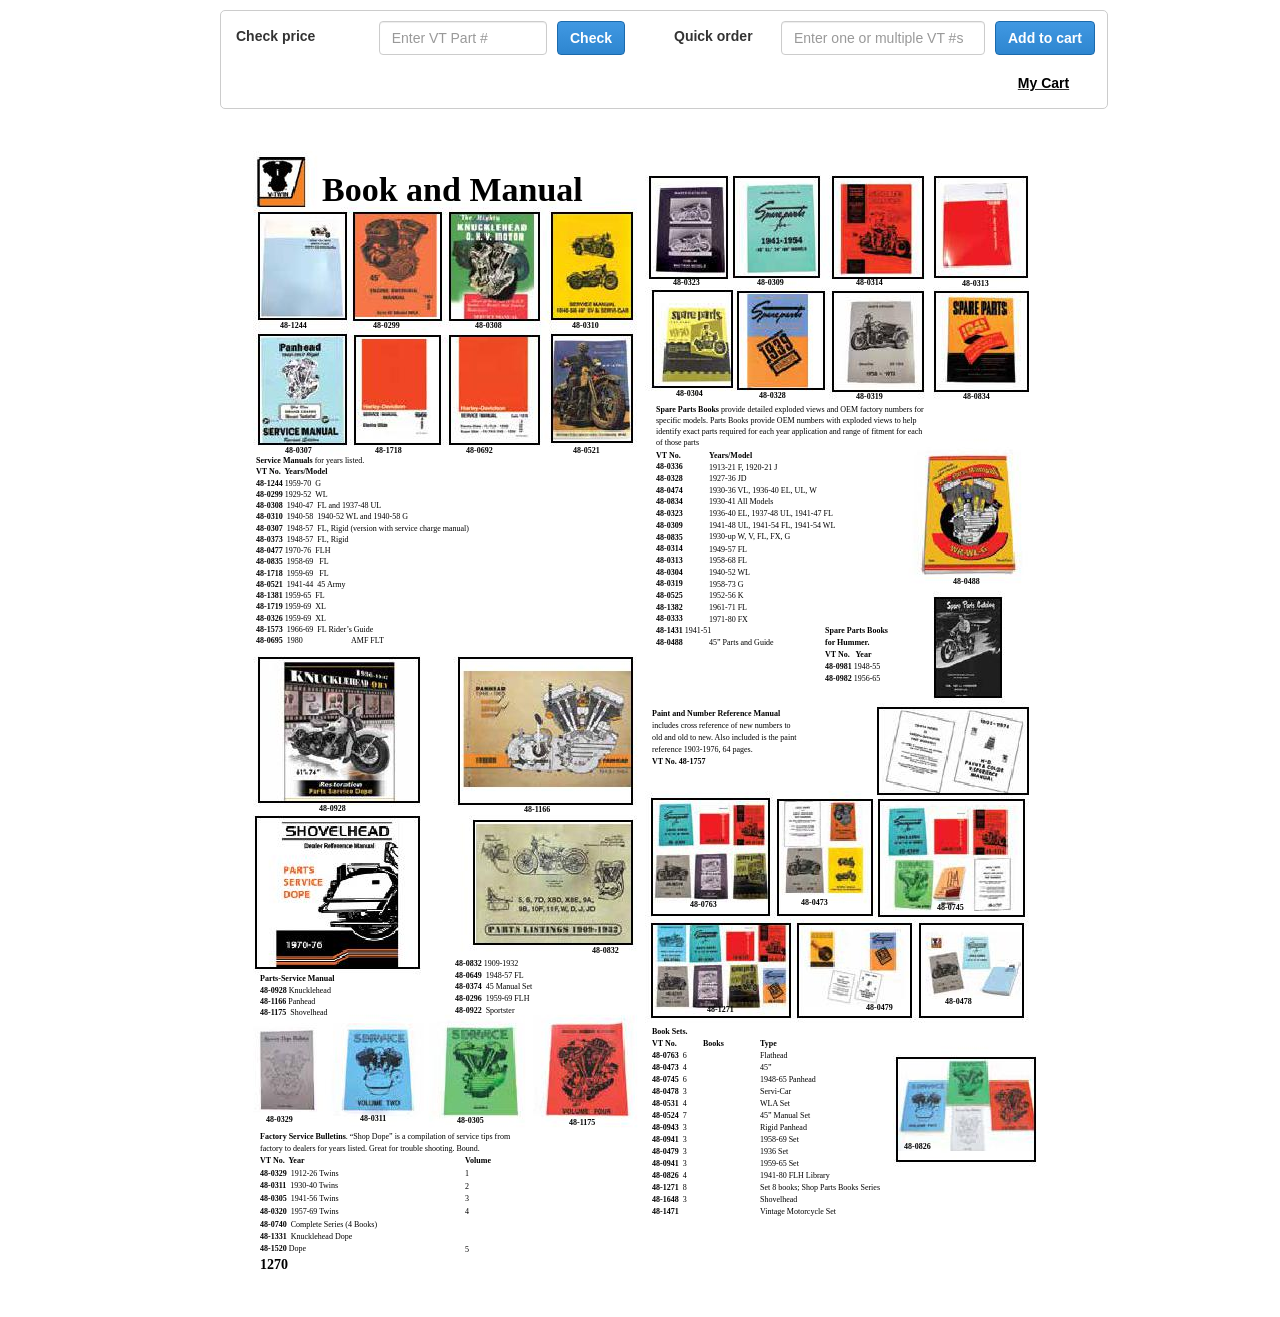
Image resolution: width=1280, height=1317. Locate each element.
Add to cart (1045, 38)
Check (591, 38)
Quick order (713, 36)
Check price (275, 36)
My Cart (1043, 83)
